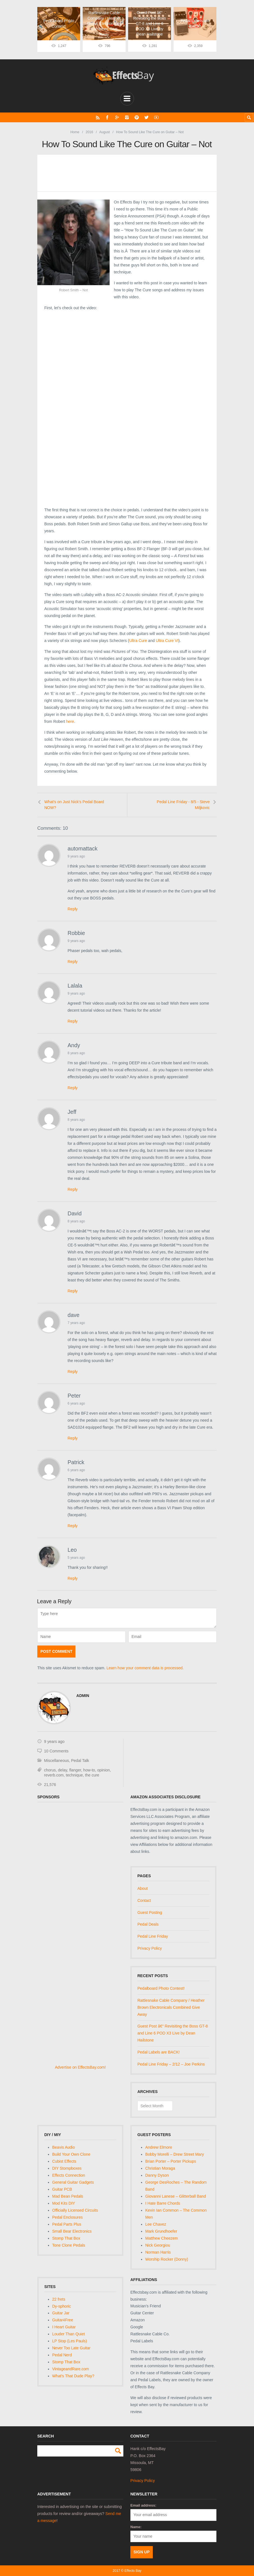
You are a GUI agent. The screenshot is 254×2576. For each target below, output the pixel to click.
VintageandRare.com (70, 2369)
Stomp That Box (66, 2238)
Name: (136, 2527)
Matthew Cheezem (161, 2238)
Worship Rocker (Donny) (166, 2259)
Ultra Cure (138, 640)
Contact (144, 1900)
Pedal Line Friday (152, 1936)
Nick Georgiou (157, 2245)
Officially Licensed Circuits (75, 2210)
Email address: (143, 2505)
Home (74, 132)
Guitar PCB (62, 2189)
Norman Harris (158, 2252)
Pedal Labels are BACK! (158, 2052)
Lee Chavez (155, 2224)
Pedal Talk (80, 1760)
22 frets (58, 2299)
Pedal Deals (148, 1924)
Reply (73, 909)
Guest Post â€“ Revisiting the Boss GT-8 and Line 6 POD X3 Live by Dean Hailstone (172, 2033)
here (70, 721)
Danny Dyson (157, 2175)
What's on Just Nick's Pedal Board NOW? (74, 804)
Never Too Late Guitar (71, 2348)
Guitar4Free (62, 2320)
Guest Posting (149, 1912)
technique (74, 1775)
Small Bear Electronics (72, 2231)
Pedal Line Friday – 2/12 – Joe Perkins (171, 2064)
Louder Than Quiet (68, 2334)
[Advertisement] (127, 361)
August (104, 132)
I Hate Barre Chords (162, 2203)
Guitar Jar (60, 2313)
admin (82, 1695)
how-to (89, 1770)
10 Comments (56, 1751)
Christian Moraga (160, 2168)
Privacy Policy (149, 1948)
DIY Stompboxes (67, 2168)
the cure (92, 1775)
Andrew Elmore (158, 2147)
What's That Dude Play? (73, 2376)
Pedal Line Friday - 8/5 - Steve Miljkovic (183, 804)
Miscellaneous (56, 1760)
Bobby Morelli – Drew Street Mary (174, 2154)
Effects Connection (68, 2175)
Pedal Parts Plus (66, 2224)
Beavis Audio (63, 2147)
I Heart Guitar (64, 2327)
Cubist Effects (64, 2161)
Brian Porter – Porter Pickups (170, 2161)
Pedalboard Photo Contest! (160, 1988)
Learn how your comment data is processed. (145, 1668)
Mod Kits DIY (63, 2203)
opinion (103, 1770)
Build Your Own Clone (71, 2154)
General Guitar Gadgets (73, 2182)
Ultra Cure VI (167, 640)
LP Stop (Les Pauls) (69, 2341)
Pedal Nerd (62, 2355)
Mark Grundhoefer (161, 2231)
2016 (89, 132)
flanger (75, 1770)
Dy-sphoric (61, 2306)
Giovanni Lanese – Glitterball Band (175, 2196)
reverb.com (54, 1775)
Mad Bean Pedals (67, 2196)
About (142, 1888)
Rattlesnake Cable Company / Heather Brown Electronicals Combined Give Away (171, 2007)
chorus (50, 1770)
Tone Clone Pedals (68, 2245)
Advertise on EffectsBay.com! (80, 2067)
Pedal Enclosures (67, 2217)
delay (62, 1770)
